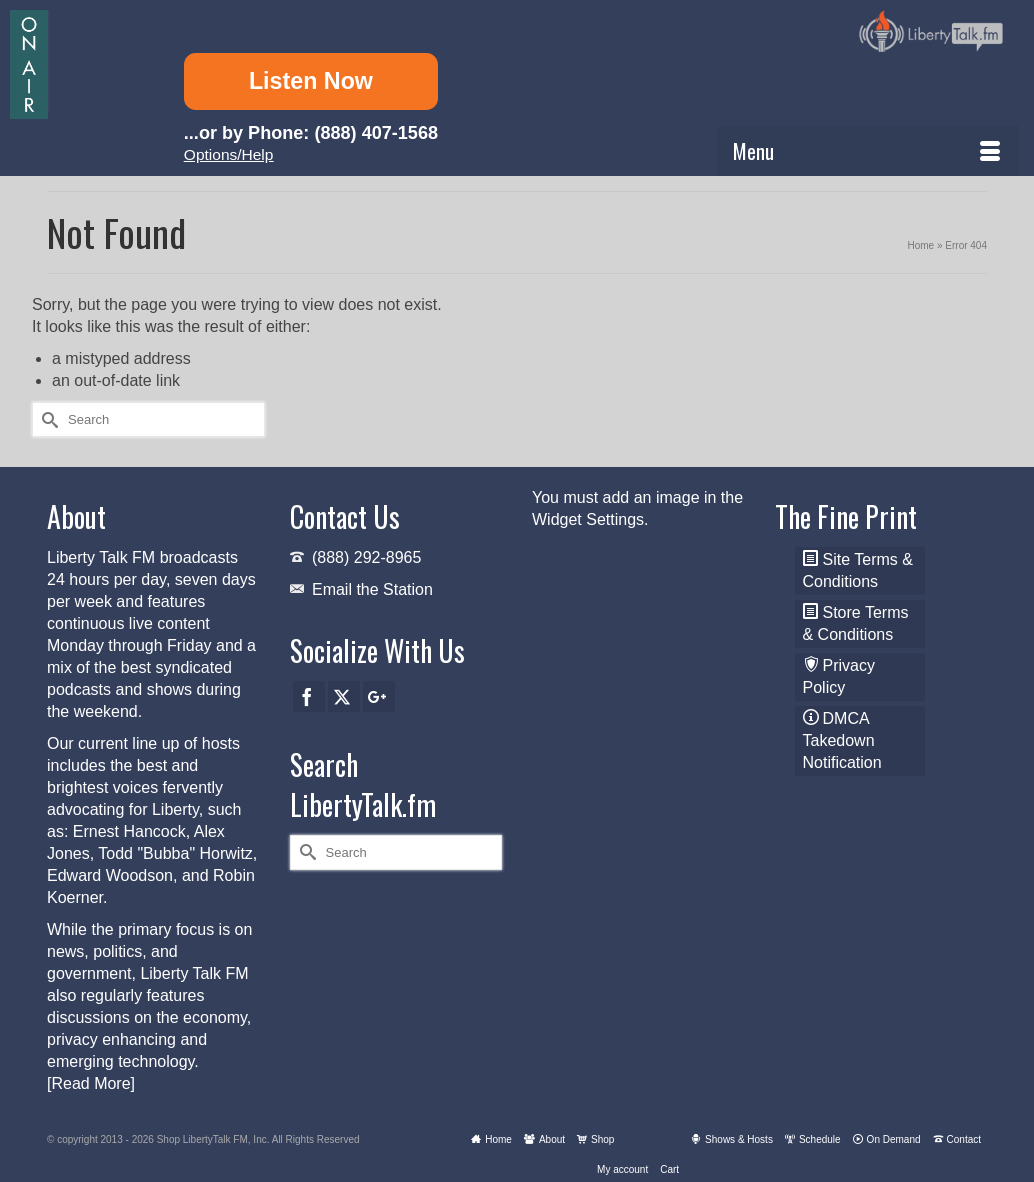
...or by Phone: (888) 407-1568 (311, 133)
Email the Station (372, 589)
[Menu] (868, 151)
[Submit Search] (47, 419)
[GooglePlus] (379, 696)
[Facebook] (309, 696)
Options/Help (229, 154)
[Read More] (91, 1083)
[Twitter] (344, 696)
